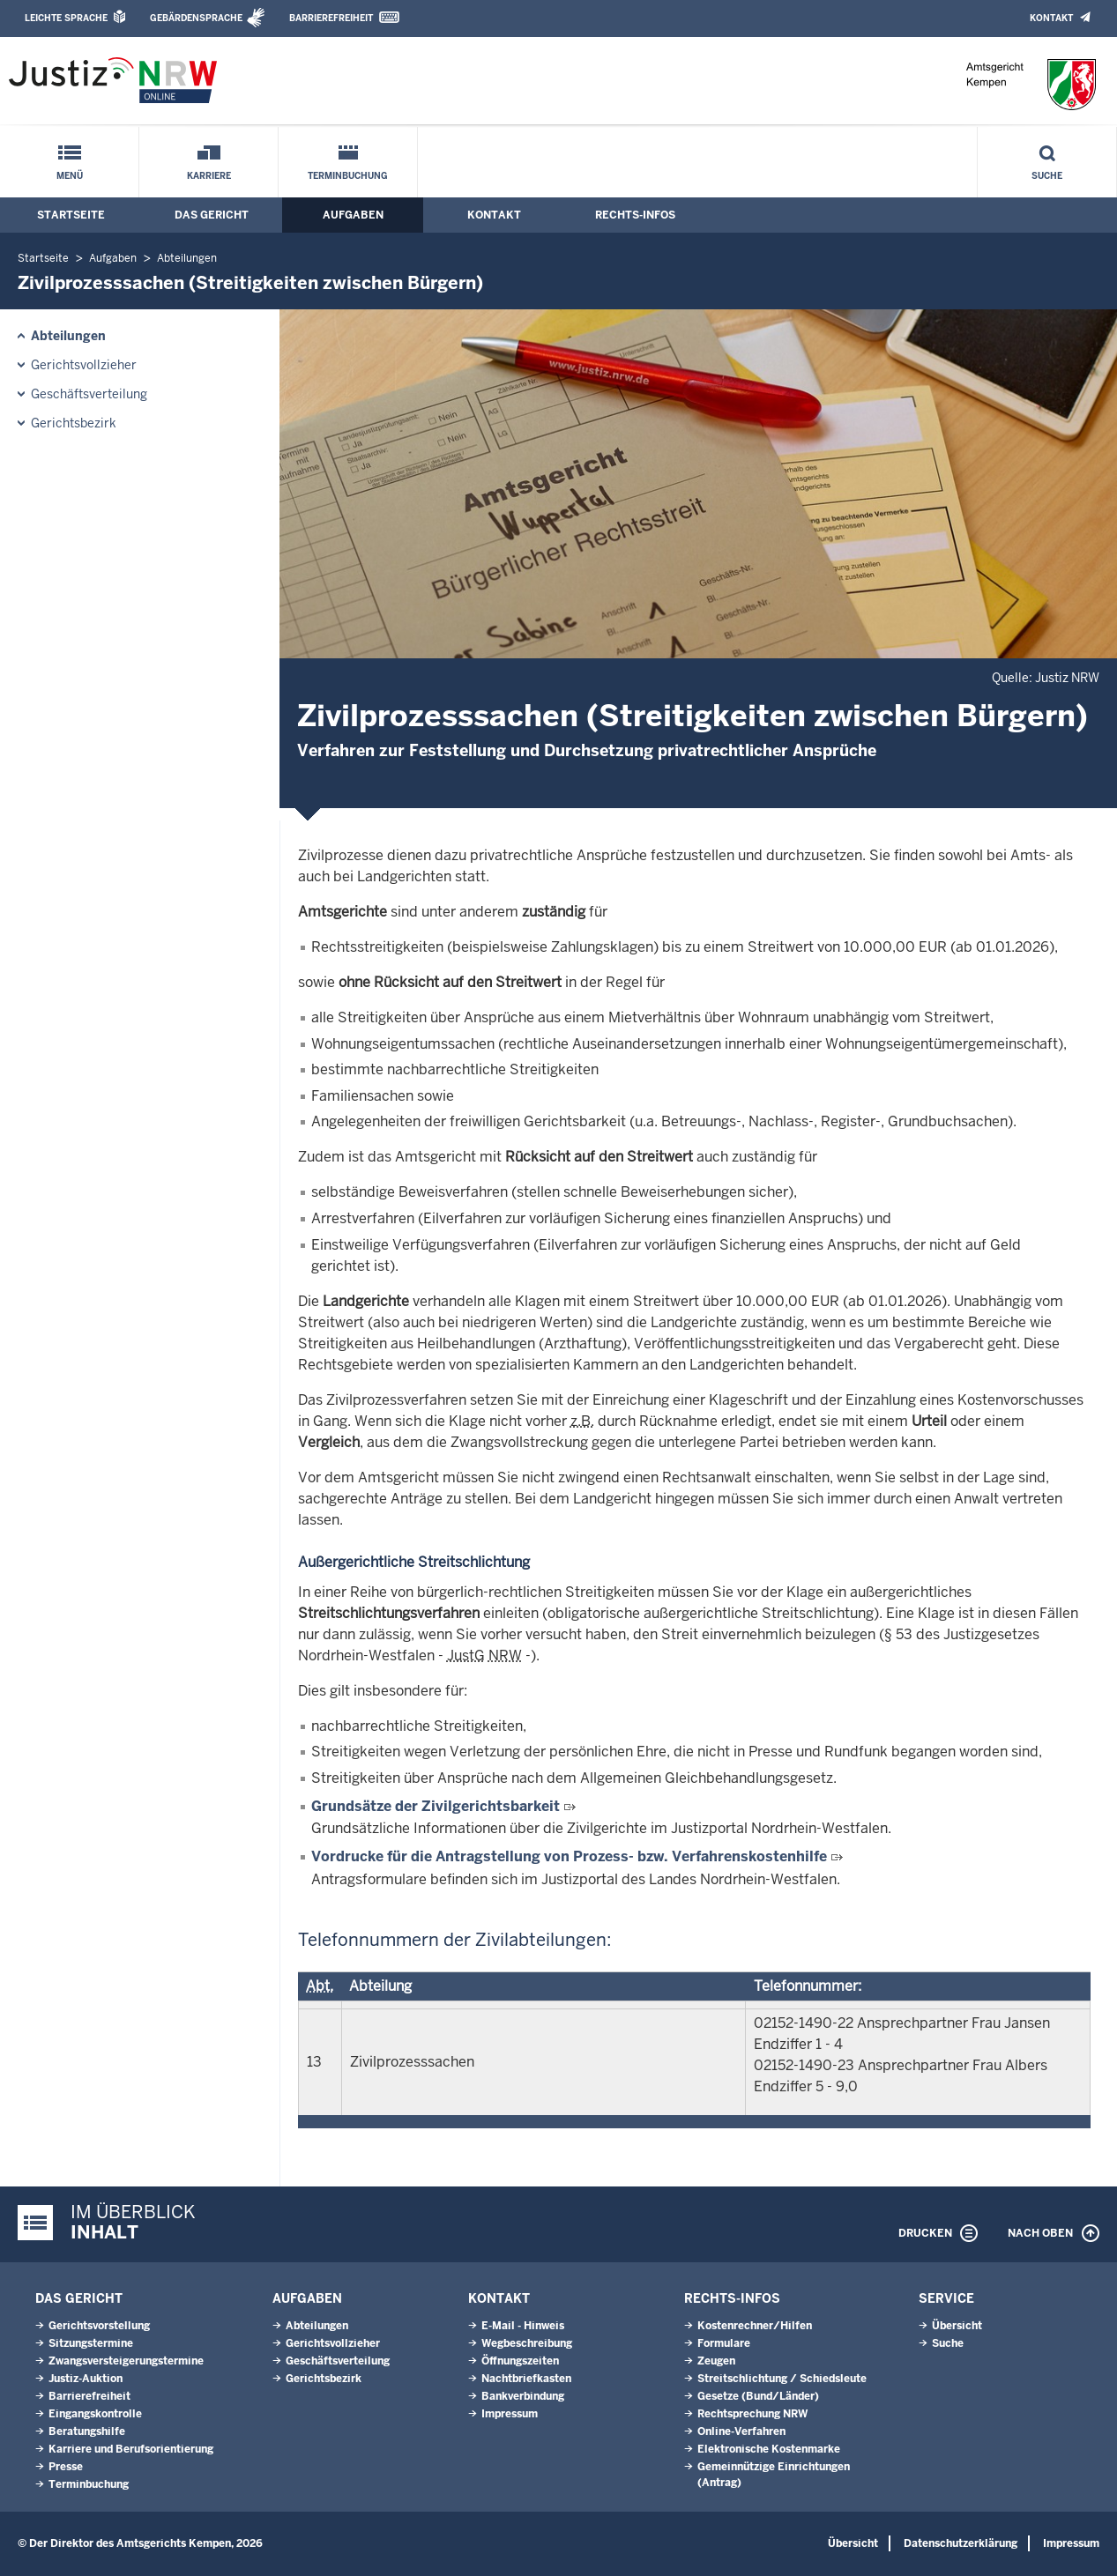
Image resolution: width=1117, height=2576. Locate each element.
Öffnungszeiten (520, 2361)
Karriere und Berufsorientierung (130, 2449)
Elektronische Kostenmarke (768, 2449)
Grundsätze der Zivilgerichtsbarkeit (435, 1806)
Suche (1046, 176)
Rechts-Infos (635, 215)
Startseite (71, 215)
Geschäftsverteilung (89, 394)
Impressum (509, 2414)
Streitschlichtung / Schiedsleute (782, 2379)
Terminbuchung (348, 176)
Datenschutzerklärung (960, 2543)
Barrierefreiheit (331, 18)
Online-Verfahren (741, 2431)
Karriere (209, 176)
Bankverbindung (522, 2396)
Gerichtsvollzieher (84, 365)
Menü (69, 176)
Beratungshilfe (86, 2431)
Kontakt (1051, 18)
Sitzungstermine (90, 2343)
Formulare (723, 2343)
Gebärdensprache (196, 18)
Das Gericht (212, 215)
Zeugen (716, 2361)
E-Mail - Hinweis (522, 2326)
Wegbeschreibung (526, 2343)
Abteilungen (187, 258)
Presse (65, 2467)
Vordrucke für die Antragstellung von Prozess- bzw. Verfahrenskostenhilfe (569, 1856)
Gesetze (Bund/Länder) (758, 2396)
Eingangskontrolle (95, 2414)
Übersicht (957, 2326)
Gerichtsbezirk (73, 423)
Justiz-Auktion (85, 2379)
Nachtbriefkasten (526, 2379)
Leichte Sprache (66, 18)
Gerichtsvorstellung (99, 2326)
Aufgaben (353, 215)
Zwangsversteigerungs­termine (126, 2361)
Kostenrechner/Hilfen (754, 2326)
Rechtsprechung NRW (752, 2414)
